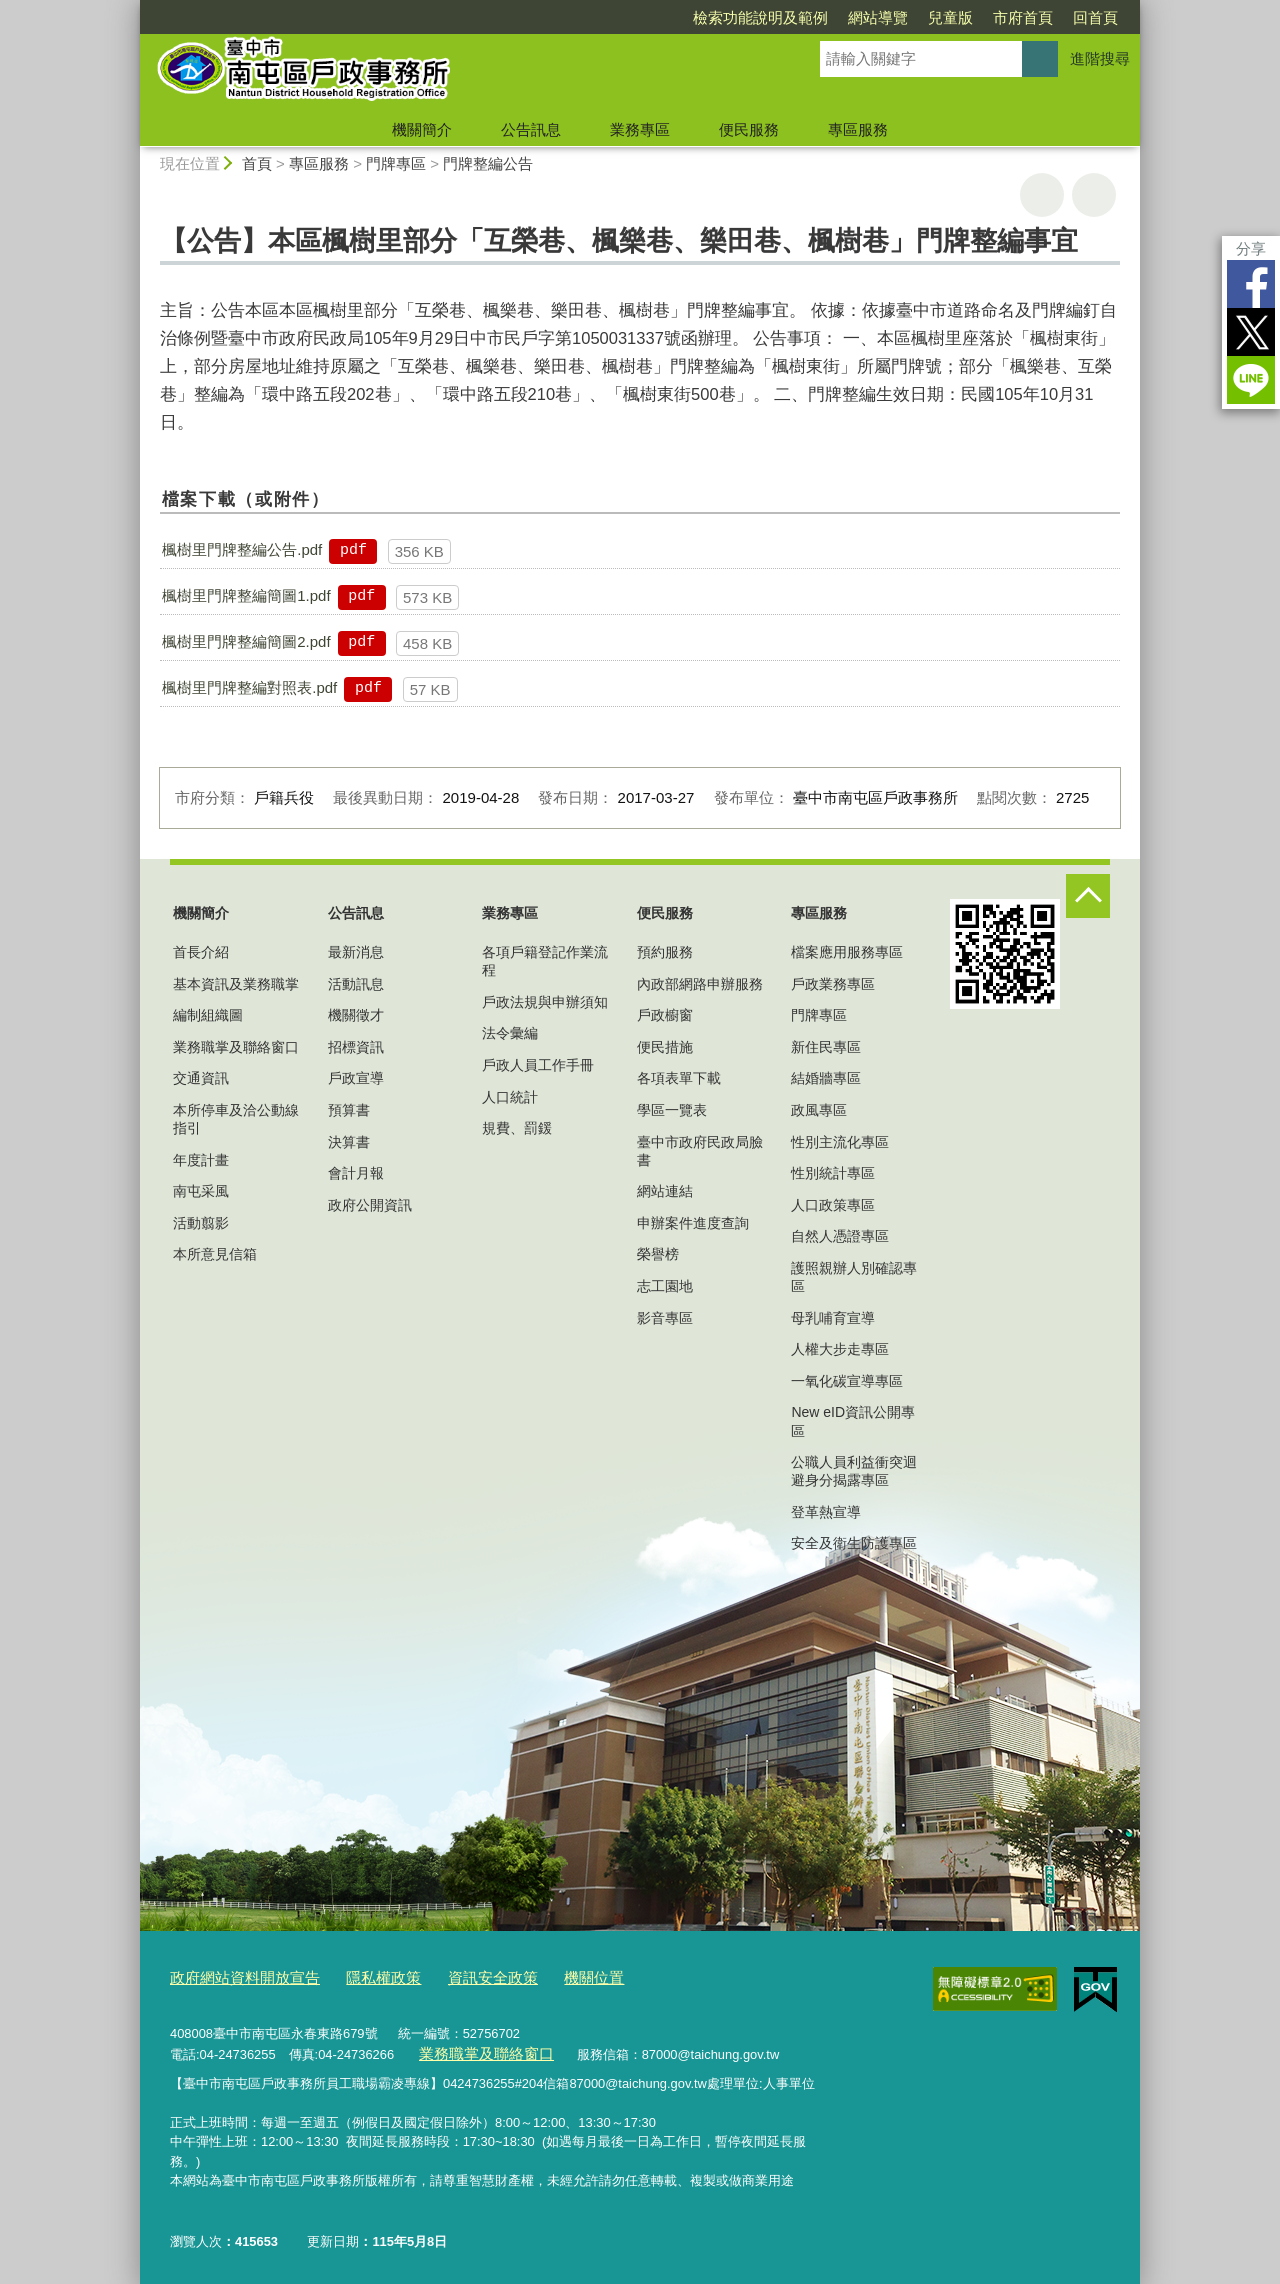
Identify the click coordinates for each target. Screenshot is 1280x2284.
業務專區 (640, 129)
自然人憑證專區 (840, 1236)
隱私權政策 (358, 1976)
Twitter (1251, 332)
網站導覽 (878, 17)
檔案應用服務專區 (847, 952)
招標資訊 (356, 1047)
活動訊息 (356, 984)
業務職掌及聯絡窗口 (236, 1047)
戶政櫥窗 (665, 1015)
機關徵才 (356, 1015)
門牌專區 (396, 163)
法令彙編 (510, 1033)
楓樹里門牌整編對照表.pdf (249, 687)
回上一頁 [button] (1094, 195)
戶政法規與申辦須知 (545, 1002)
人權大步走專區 (840, 1349)
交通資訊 (201, 1078)
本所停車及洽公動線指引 (236, 1119)
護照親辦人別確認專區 (854, 1277)
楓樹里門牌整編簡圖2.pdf (246, 641)
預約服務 (665, 952)
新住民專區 (826, 1047)
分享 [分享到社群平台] (1251, 248)
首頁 (257, 163)
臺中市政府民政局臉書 (700, 1151)
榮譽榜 (658, 1254)
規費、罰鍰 (517, 1128)
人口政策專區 (833, 1205)
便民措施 (665, 1047)
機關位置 (548, 1976)
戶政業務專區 (833, 984)
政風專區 (819, 1110)
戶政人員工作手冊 (538, 1065)
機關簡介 (422, 129)
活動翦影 (201, 1223)
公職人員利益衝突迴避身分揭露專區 (854, 1471)
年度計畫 (201, 1160)
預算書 (349, 1110)
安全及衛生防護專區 (854, 1543)
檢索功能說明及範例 (760, 17)
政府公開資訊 (370, 1205)
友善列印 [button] (1042, 195)
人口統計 (510, 1097)
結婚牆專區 (826, 1078)
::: (131, 8)
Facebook (1251, 284)
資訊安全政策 (457, 1976)
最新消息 (356, 952)
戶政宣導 (356, 1078)
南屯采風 (201, 1191)
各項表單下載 (679, 1078)
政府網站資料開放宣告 (235, 1976)
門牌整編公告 (488, 163)
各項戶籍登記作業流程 (545, 961)
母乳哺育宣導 (833, 1318)
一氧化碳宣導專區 (847, 1381)
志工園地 (665, 1286)
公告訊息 (531, 129)
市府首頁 (1023, 17)
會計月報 (356, 1173)
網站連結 (665, 1191)
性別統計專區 (833, 1173)
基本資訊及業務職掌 (236, 984)
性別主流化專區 (840, 1142)
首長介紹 (201, 952)
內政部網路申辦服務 (700, 984)
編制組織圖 (208, 1015)
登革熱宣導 (826, 1512)
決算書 (349, 1142)
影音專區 (665, 1318)
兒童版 (950, 17)
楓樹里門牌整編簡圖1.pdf (246, 595)
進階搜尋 (1100, 58)
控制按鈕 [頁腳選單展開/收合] (1088, 896)
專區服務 (858, 129)
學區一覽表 (672, 1110)
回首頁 (1095, 17)
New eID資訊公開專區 (853, 1421)
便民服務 (749, 129)
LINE (1251, 380)
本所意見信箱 (215, 1254)
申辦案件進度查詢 (693, 1223)
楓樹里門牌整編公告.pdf (242, 549)
